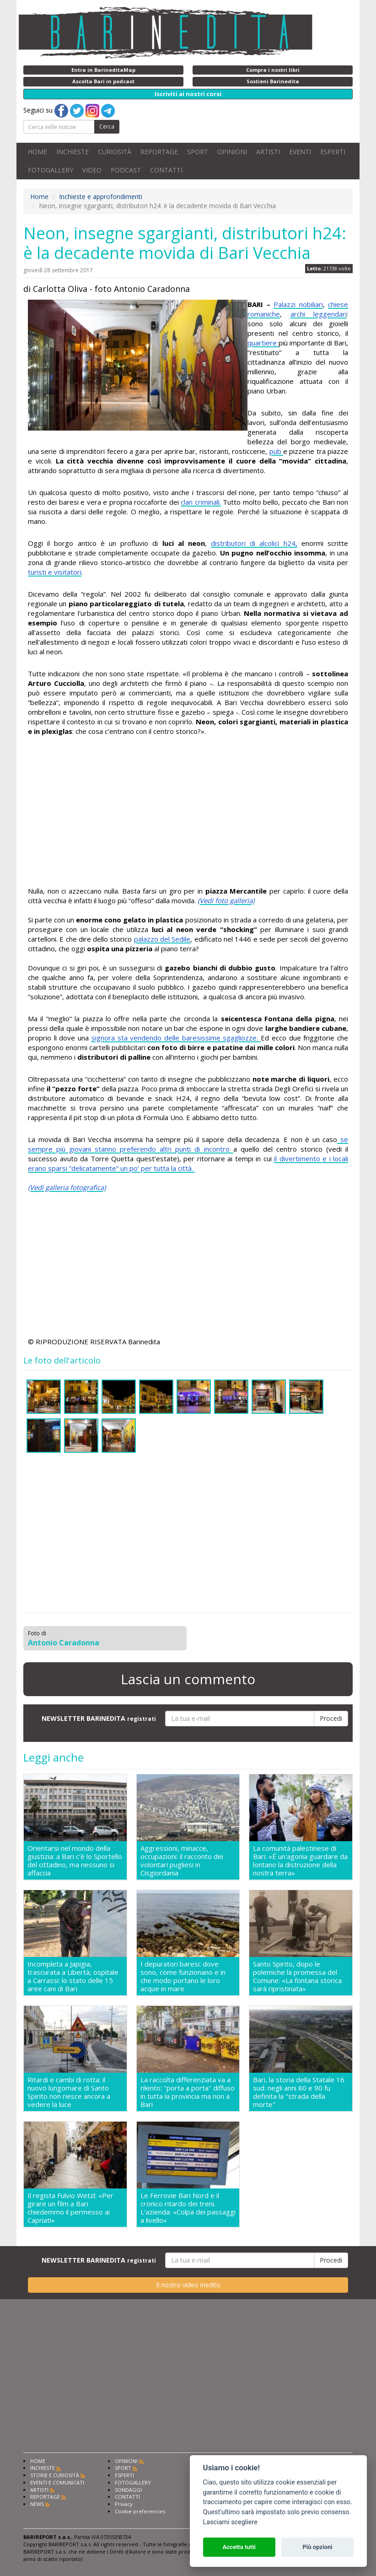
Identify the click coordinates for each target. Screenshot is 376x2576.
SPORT (197, 151)
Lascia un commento (188, 1679)
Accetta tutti (239, 2547)
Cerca (106, 126)
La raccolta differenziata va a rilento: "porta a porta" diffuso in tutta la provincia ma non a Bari (187, 2091)
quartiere (263, 342)
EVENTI (300, 151)
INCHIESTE (72, 151)
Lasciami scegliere (230, 2522)
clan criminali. (200, 502)
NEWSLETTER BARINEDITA (99, 1718)
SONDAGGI (128, 2489)
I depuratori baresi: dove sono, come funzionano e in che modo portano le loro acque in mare (183, 1976)
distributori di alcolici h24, (254, 543)
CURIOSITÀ (114, 151)
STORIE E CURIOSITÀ (54, 2475)
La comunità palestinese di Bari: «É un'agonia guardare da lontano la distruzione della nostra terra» (300, 1860)
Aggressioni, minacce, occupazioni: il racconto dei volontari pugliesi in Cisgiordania (181, 1860)
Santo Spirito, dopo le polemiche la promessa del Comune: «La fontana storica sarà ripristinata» (297, 1976)
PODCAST (126, 170)
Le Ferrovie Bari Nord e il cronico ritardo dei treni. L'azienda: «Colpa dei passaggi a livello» (188, 2207)
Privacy (124, 2504)
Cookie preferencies (140, 2511)
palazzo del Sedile (162, 938)
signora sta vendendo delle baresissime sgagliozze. (176, 1037)
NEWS (37, 2504)
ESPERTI (332, 151)
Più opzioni (317, 2547)
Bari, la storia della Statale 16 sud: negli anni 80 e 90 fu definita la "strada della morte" (298, 2091)
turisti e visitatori (54, 572)
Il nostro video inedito (188, 2284)
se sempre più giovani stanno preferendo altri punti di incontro (188, 1144)
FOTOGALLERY (50, 170)
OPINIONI (232, 151)
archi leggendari (318, 313)
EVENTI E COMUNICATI (57, 2482)
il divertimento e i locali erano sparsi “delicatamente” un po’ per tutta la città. (188, 1163)
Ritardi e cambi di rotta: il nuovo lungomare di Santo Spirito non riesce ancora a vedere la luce (68, 2091)
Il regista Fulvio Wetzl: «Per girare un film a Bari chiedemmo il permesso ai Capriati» (70, 2207)
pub (276, 451)
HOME (37, 151)
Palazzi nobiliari (298, 304)
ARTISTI (268, 151)
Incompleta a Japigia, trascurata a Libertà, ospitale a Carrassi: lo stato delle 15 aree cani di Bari (72, 1976)
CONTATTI (166, 170)
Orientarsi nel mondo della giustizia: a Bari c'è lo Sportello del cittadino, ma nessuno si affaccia (74, 1860)
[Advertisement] (188, 813)
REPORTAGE (159, 151)
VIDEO (92, 170)
